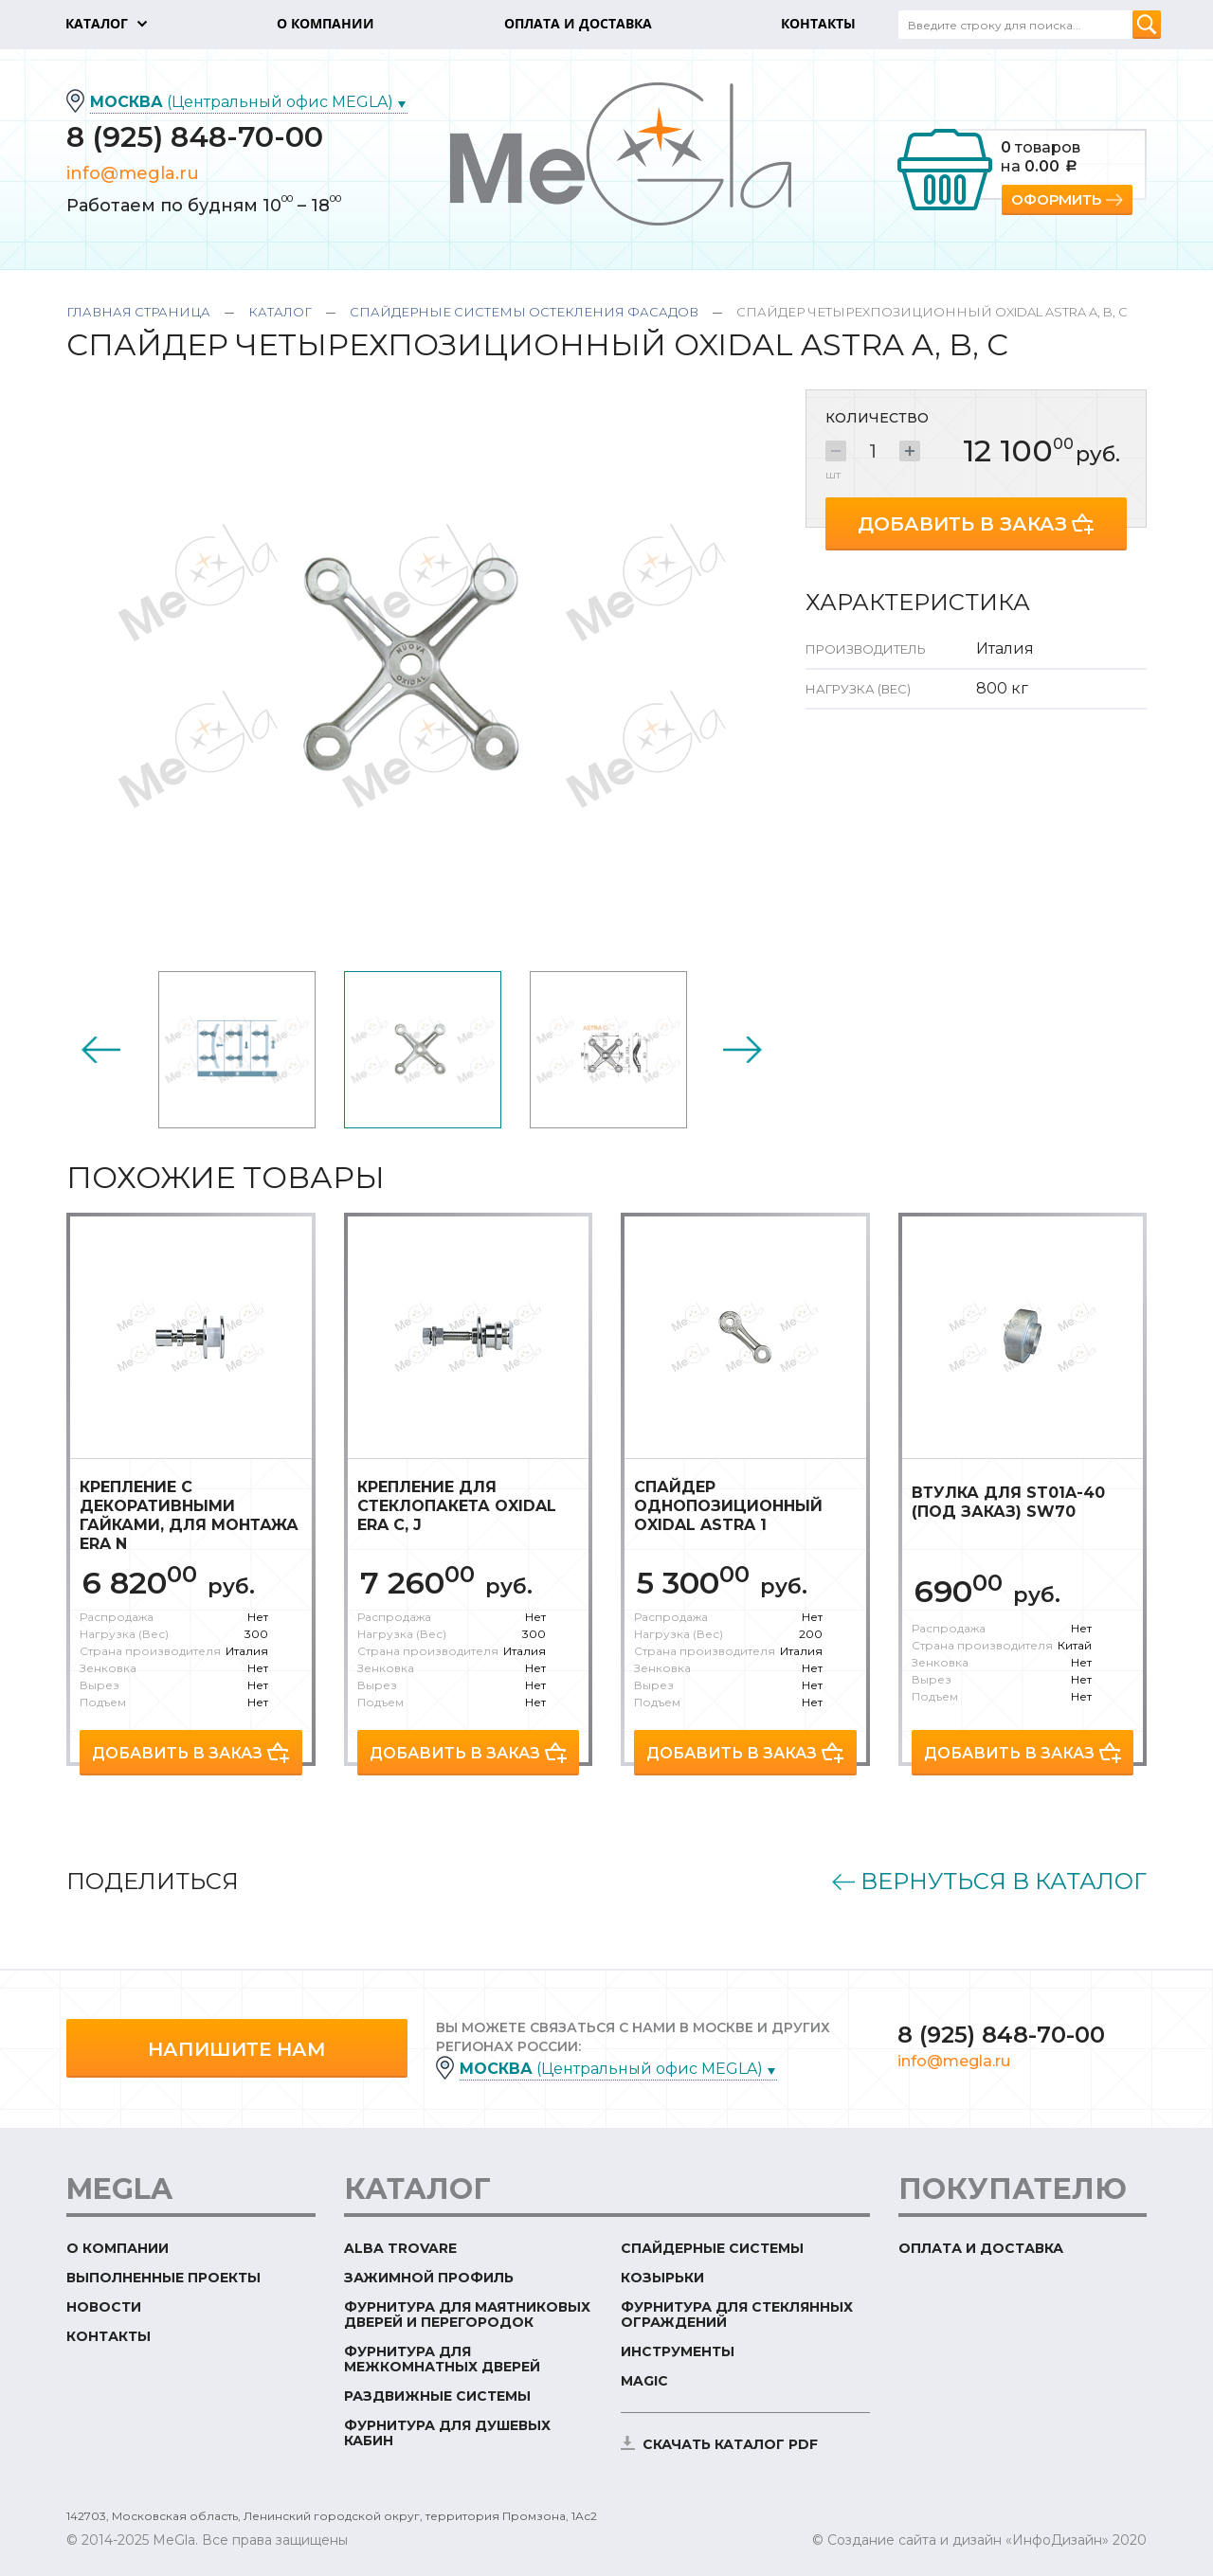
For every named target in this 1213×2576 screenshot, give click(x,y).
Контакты (108, 2336)
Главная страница (138, 311)
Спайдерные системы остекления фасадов (524, 311)
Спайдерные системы (712, 2248)
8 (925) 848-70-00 (194, 136)
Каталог (280, 311)
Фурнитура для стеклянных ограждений (737, 2314)
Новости (103, 2306)
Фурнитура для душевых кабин (447, 2433)
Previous (100, 1049)
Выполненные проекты (163, 2277)
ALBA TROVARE (400, 2248)
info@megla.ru (132, 173)
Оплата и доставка (980, 2248)
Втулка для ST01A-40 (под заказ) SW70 (1008, 1502)
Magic (644, 2380)
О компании (117, 2248)
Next (743, 1049)
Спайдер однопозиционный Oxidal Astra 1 (728, 1506)
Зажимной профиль (429, 2277)
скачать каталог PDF (730, 2444)
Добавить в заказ (962, 524)
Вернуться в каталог (1003, 1881)
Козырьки (662, 2277)
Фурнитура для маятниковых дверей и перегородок (467, 2314)
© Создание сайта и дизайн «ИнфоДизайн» (960, 2540)
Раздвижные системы (437, 2396)
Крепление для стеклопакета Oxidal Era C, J (456, 1506)
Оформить (1056, 199)
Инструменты (677, 2351)
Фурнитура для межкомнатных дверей (442, 2359)
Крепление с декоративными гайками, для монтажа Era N (189, 1515)
